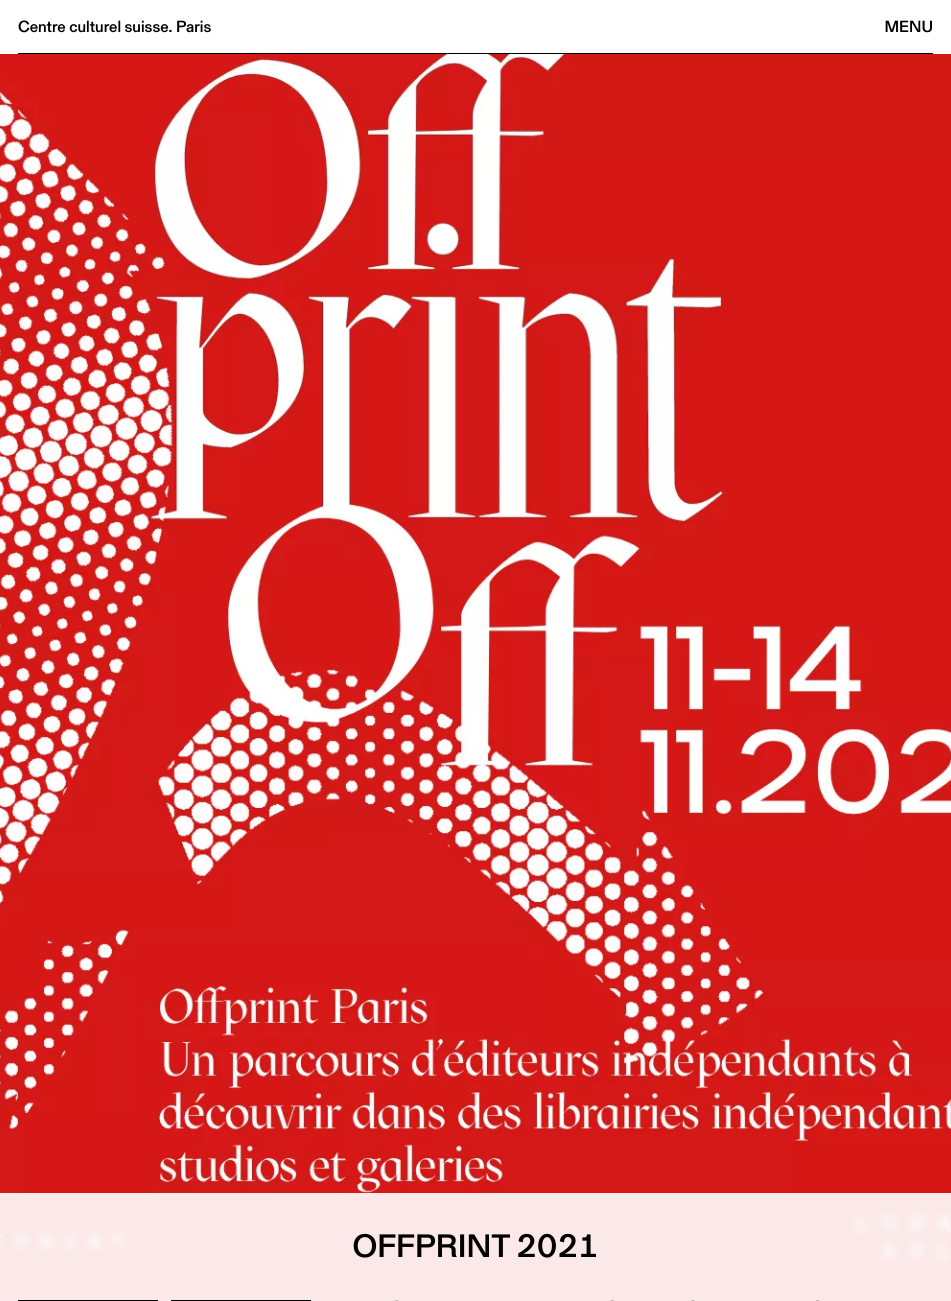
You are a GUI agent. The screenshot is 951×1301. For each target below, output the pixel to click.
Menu (909, 26)
